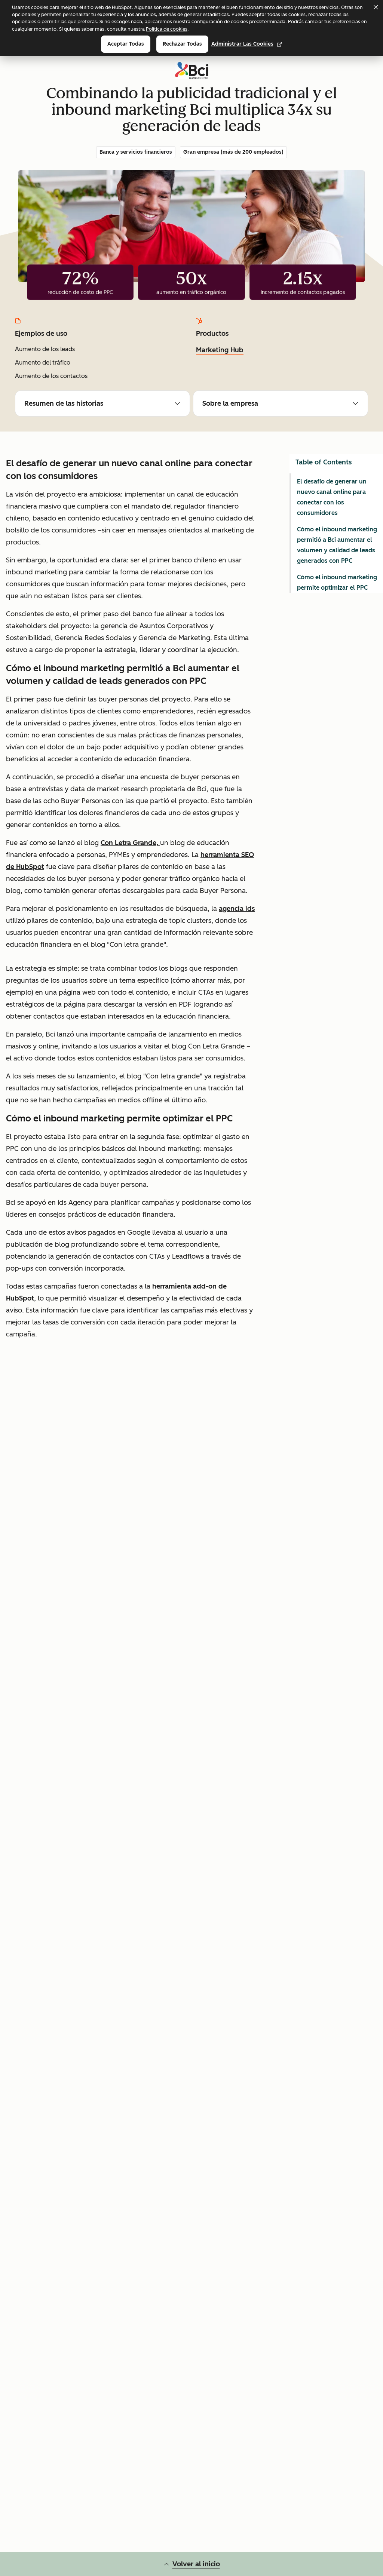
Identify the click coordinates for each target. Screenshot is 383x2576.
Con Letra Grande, (130, 843)
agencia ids (237, 909)
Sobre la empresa (280, 403)
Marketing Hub (219, 350)
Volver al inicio (191, 2564)
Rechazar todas (182, 44)
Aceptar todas (125, 44)
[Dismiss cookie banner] (375, 7)
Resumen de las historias (102, 403)
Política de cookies (166, 29)
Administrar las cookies (246, 44)
